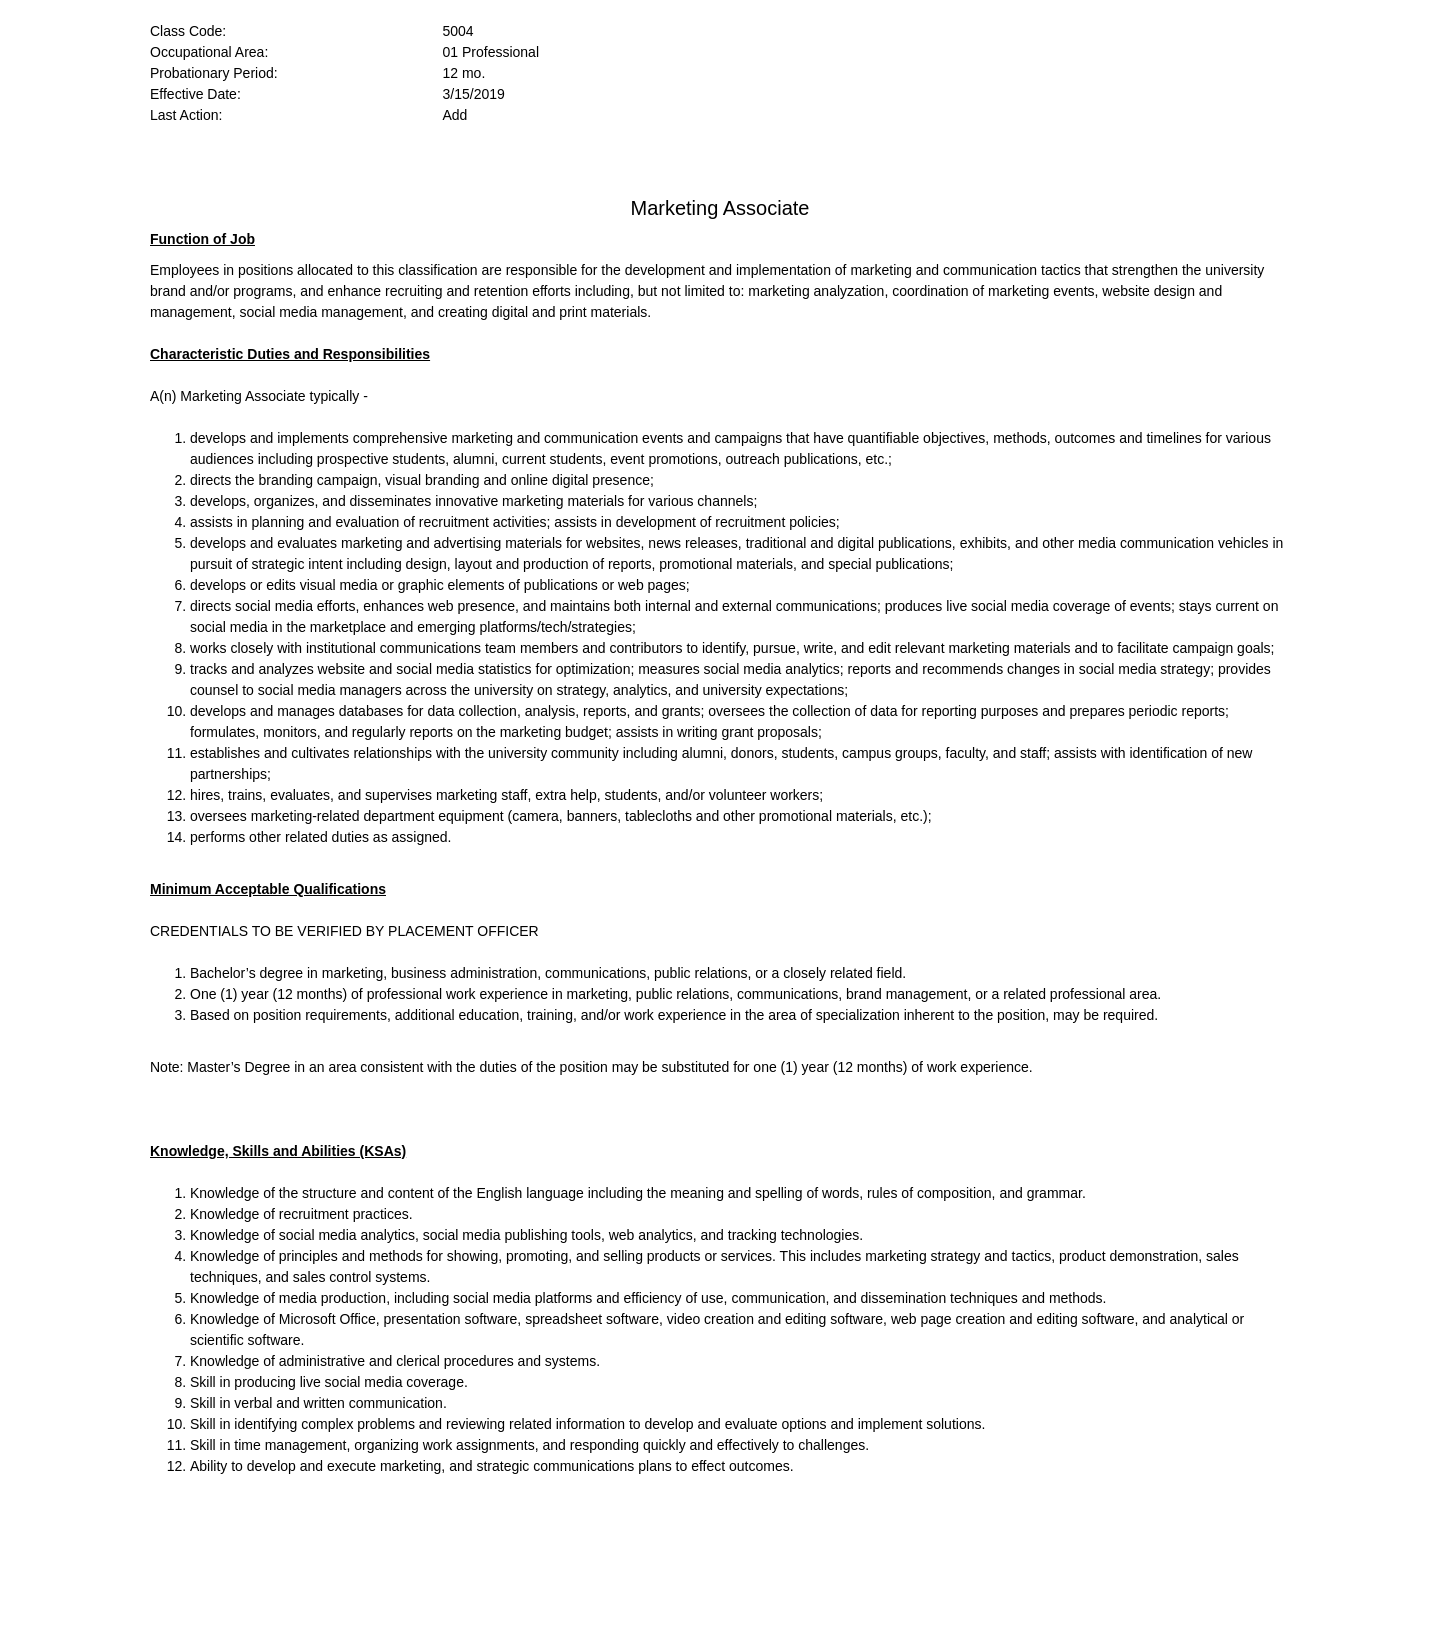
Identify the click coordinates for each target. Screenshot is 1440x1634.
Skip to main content (135, 0)
